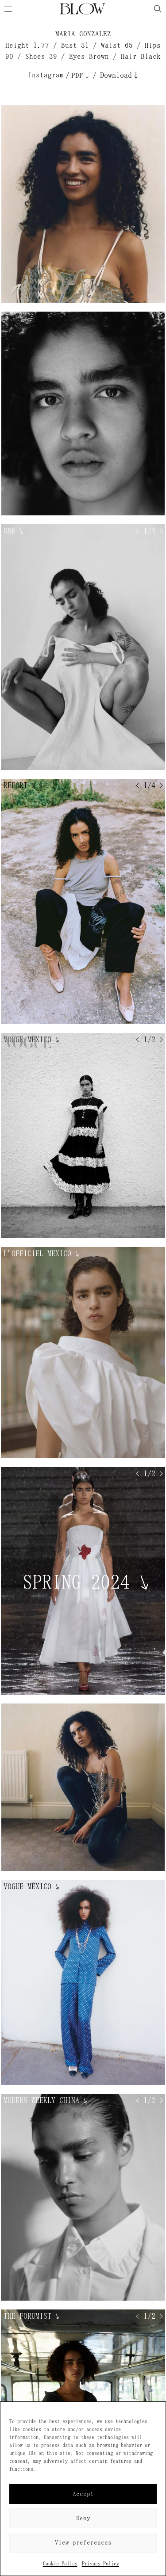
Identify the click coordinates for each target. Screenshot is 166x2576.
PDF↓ (81, 75)
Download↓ (120, 75)
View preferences (83, 2542)
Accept (83, 2494)
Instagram (46, 75)
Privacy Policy (100, 2563)
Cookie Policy (60, 2563)
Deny (83, 2518)
